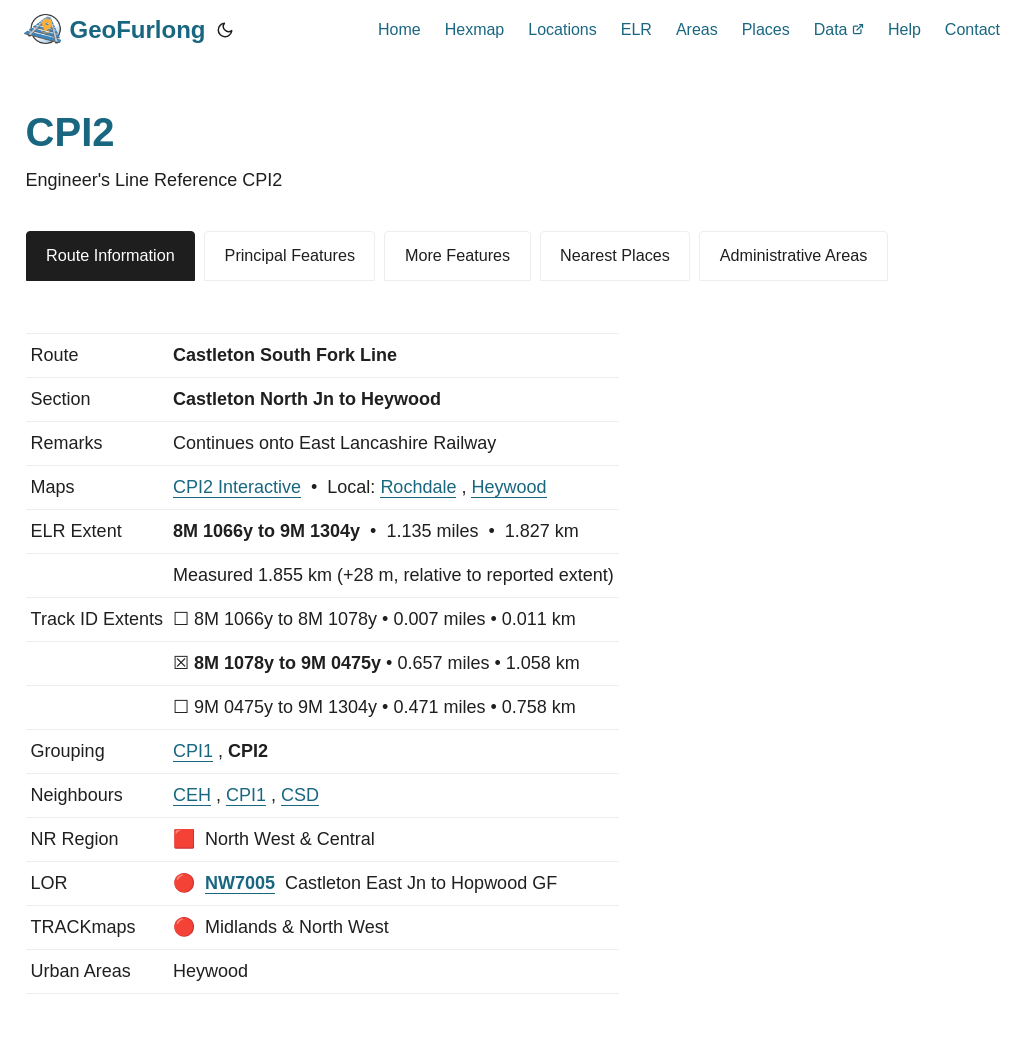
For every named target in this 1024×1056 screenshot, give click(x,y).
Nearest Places (615, 255)
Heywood (508, 487)
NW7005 (240, 883)
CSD (300, 795)
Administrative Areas (794, 255)
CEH (192, 795)
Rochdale (418, 487)
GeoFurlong (114, 29)
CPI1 (193, 751)
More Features (457, 255)
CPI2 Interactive (237, 487)
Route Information (110, 255)
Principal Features (290, 255)
